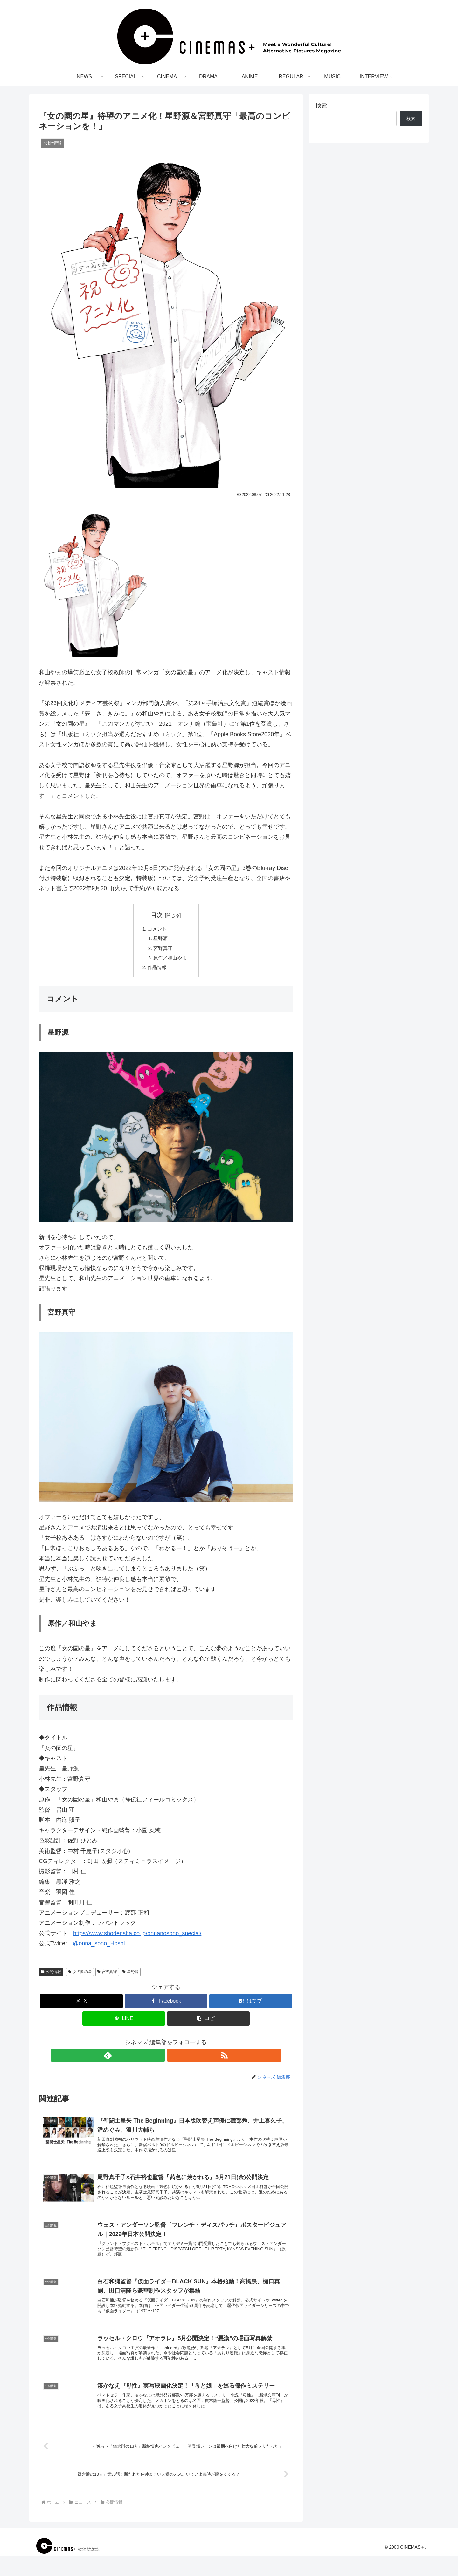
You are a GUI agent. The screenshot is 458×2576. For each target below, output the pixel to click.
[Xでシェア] (81, 2005)
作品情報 (157, 970)
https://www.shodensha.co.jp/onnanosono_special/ (137, 1937)
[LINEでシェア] (123, 2022)
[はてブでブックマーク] (250, 2005)
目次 (157, 915)
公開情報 (51, 1975)
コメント (157, 929)
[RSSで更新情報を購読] (173, 2059)
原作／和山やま (171, 960)
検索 (321, 105)
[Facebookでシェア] (166, 2005)
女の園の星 (80, 1975)
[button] (208, 2022)
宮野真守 (164, 950)
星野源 (161, 940)
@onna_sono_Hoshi (99, 1947)
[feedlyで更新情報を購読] (158, 2059)
